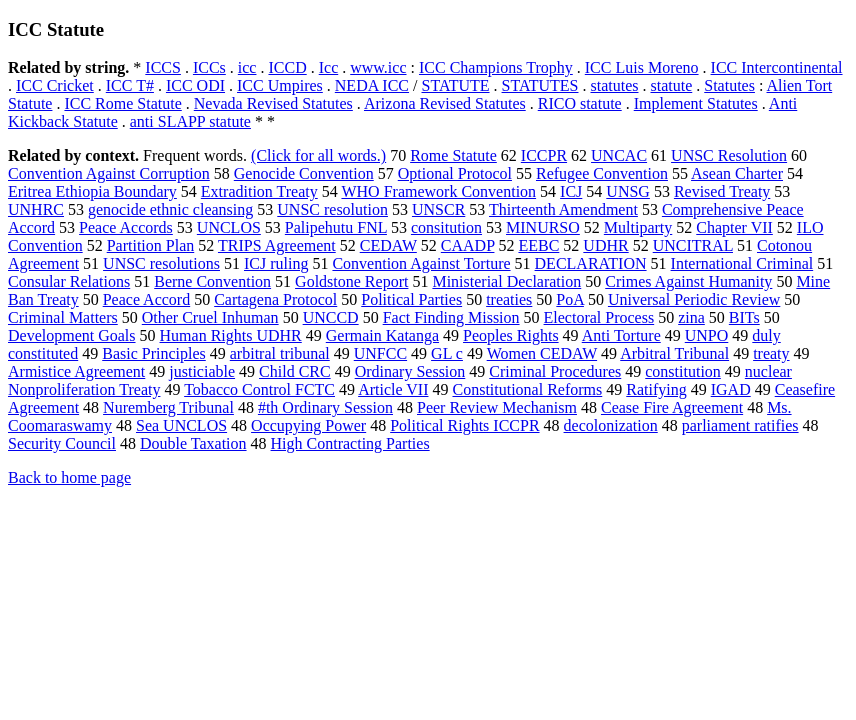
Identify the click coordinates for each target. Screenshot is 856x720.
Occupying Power (308, 425)
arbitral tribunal (280, 353)
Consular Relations (69, 281)
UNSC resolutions (161, 263)
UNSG (628, 191)
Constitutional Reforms (527, 389)
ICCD (287, 67)
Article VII (393, 389)
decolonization (611, 425)
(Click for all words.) (318, 155)
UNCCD (331, 317)
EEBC (538, 245)
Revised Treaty (722, 191)
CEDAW (388, 245)
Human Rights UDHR (231, 335)
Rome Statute (453, 155)
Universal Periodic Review (694, 299)
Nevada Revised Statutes (273, 103)
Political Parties (411, 299)
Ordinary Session (410, 371)
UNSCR (438, 209)
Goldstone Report (351, 281)
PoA (570, 299)
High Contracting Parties (350, 443)
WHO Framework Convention (438, 191)
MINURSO (543, 227)
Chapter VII (734, 227)
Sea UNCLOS (181, 425)
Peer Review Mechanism (497, 407)
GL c (447, 353)
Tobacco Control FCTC (259, 389)
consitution (446, 227)
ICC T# (130, 85)
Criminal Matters (63, 317)
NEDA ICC (372, 85)
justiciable (202, 371)
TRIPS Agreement (277, 245)
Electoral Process (599, 317)
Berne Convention (212, 281)
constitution (683, 371)
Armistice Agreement (76, 371)
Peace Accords (126, 227)
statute (672, 85)
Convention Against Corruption (109, 173)
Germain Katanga (382, 335)
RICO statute (580, 103)
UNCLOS (229, 227)
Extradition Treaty (259, 191)
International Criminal (742, 263)
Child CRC (295, 371)
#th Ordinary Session (325, 407)
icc (247, 67)
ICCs (209, 67)
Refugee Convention (602, 173)
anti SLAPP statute (190, 121)
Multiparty (638, 227)
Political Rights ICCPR (464, 425)
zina (691, 317)
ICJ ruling (276, 263)
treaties (509, 299)
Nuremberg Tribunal (168, 407)
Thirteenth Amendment (563, 209)
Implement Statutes (696, 103)
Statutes (729, 85)
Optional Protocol (455, 173)
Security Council (62, 443)
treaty (771, 353)
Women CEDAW (542, 353)
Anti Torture (621, 335)
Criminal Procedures (555, 371)
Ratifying (656, 389)
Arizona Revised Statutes (445, 103)
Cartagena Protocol (275, 299)
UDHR (605, 245)
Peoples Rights (511, 335)
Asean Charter (737, 173)
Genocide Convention (304, 173)
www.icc (378, 67)
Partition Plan (151, 245)
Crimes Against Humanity (688, 281)
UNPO (707, 335)
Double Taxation (193, 443)
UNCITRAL (693, 245)
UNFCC (380, 353)
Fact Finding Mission (451, 317)
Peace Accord (147, 299)
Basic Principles (154, 353)
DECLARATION (591, 263)
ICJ (571, 191)
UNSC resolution (332, 209)
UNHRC (36, 209)
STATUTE (456, 85)
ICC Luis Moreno (642, 67)
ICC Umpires (280, 85)
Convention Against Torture (421, 263)
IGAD (731, 389)
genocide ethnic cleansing (170, 209)
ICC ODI (195, 85)
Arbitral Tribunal (674, 353)
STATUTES (540, 85)
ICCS (163, 67)
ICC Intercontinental (777, 67)
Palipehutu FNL (336, 227)
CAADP (468, 245)
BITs (744, 317)
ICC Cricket (55, 85)
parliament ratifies (740, 425)
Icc (329, 67)
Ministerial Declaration (506, 281)
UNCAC (619, 155)
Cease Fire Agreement (672, 407)
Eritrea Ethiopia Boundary (92, 191)
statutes (615, 85)
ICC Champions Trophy (496, 67)
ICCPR (544, 155)
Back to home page (69, 477)
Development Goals (72, 335)
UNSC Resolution (729, 155)
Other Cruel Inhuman (210, 317)
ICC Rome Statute (122, 103)
